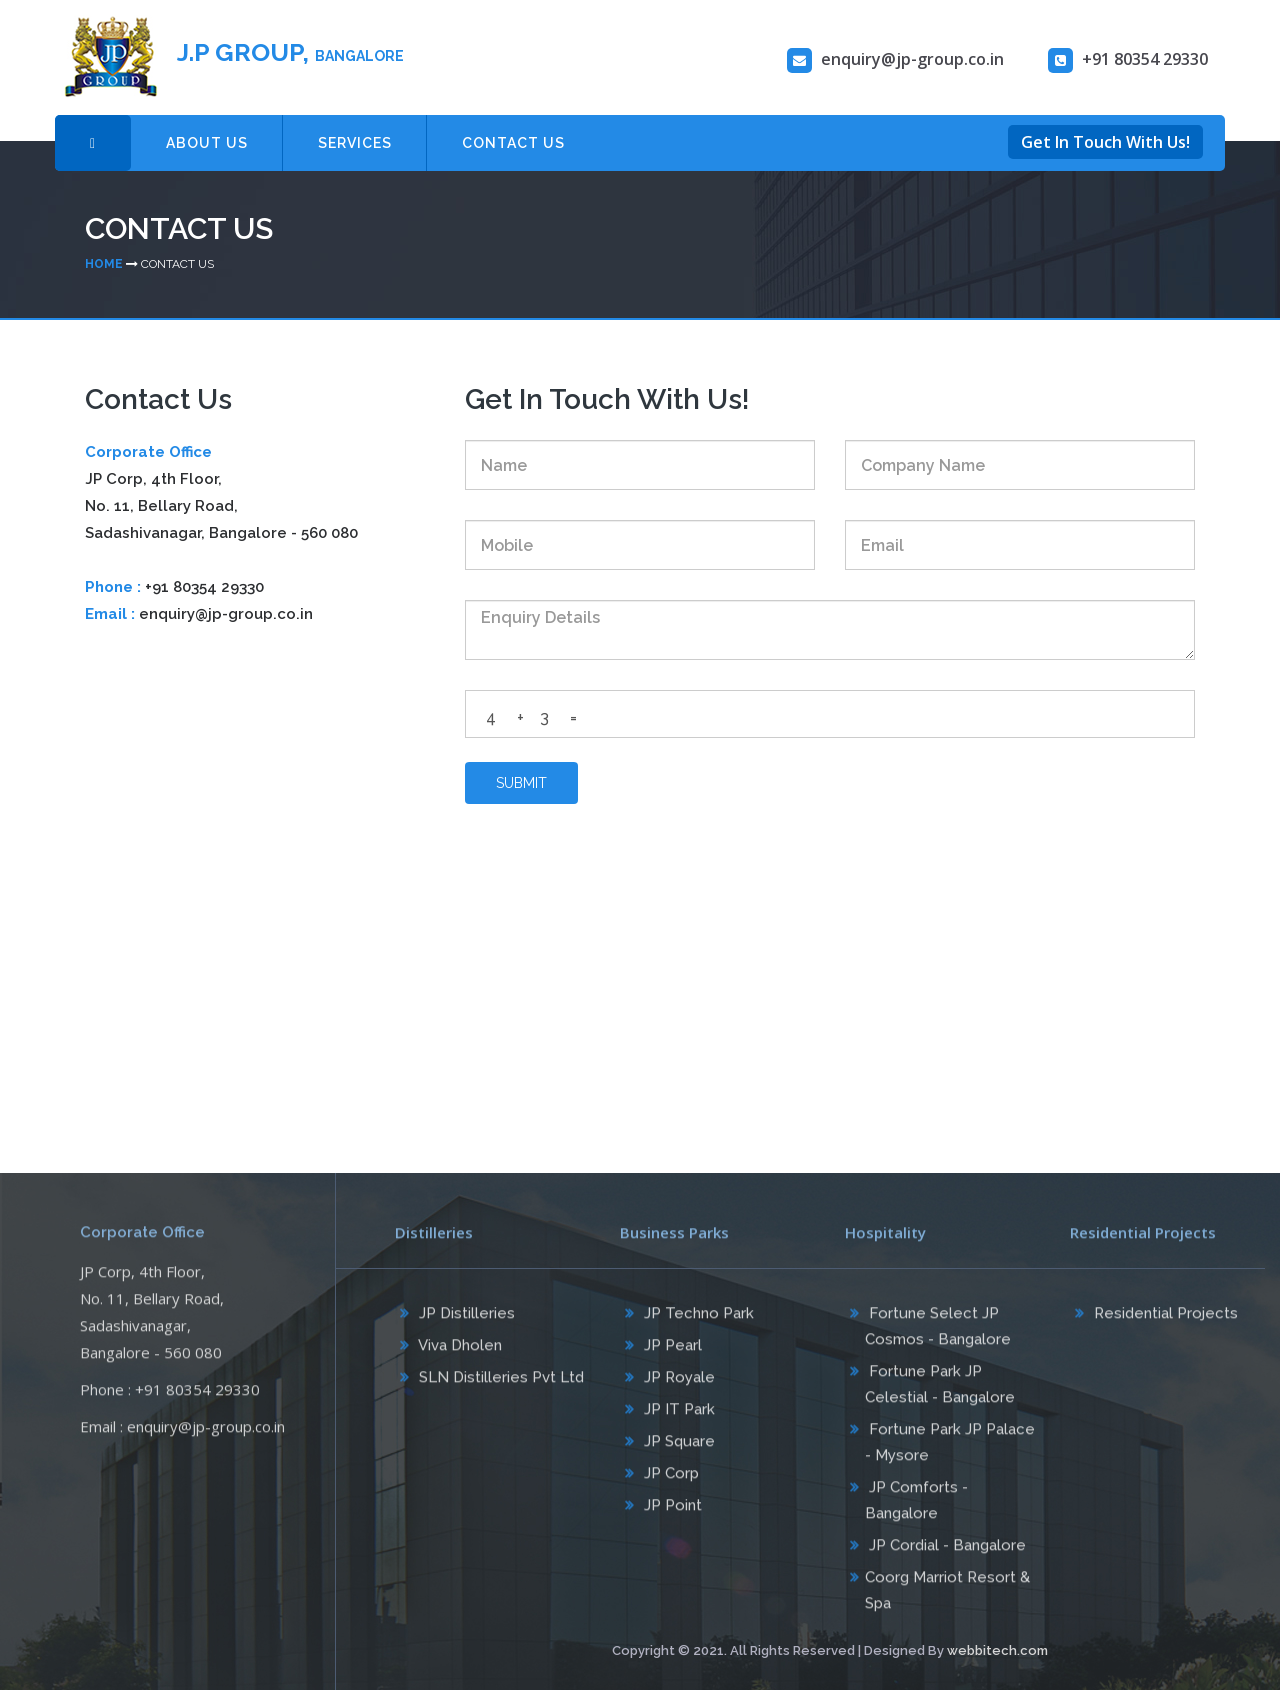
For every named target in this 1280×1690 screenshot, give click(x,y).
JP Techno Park (697, 1320)
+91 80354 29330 (204, 587)
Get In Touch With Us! (1105, 142)
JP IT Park (677, 1416)
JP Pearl (671, 1352)
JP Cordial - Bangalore (945, 1552)
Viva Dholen (458, 1352)
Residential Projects (1164, 1320)
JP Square (677, 1448)
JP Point (671, 1512)
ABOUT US (207, 143)
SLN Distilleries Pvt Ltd (499, 1384)
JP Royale (677, 1384)
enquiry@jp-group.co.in (226, 614)
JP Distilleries (465, 1320)
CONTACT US (513, 143)
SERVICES (355, 143)
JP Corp (669, 1480)
